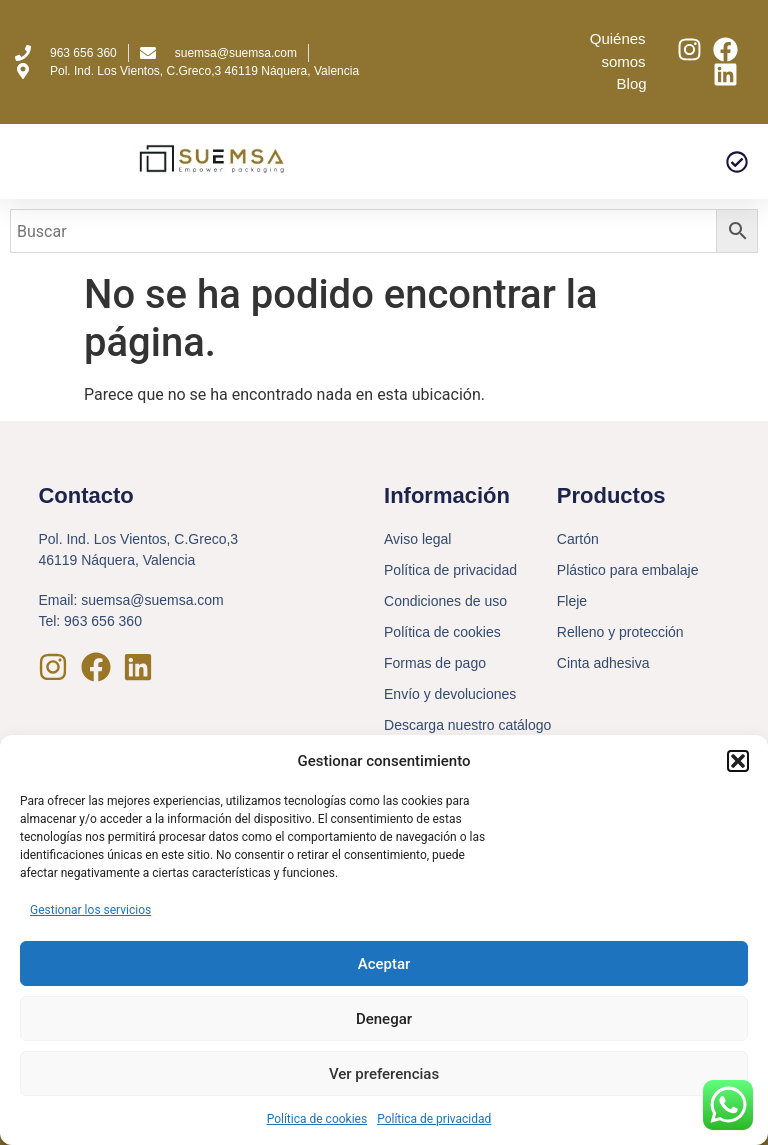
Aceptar (384, 964)
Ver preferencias (384, 1074)
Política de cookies (317, 1119)
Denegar (384, 1019)
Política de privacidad (434, 1119)
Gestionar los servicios (90, 910)
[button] (738, 761)
